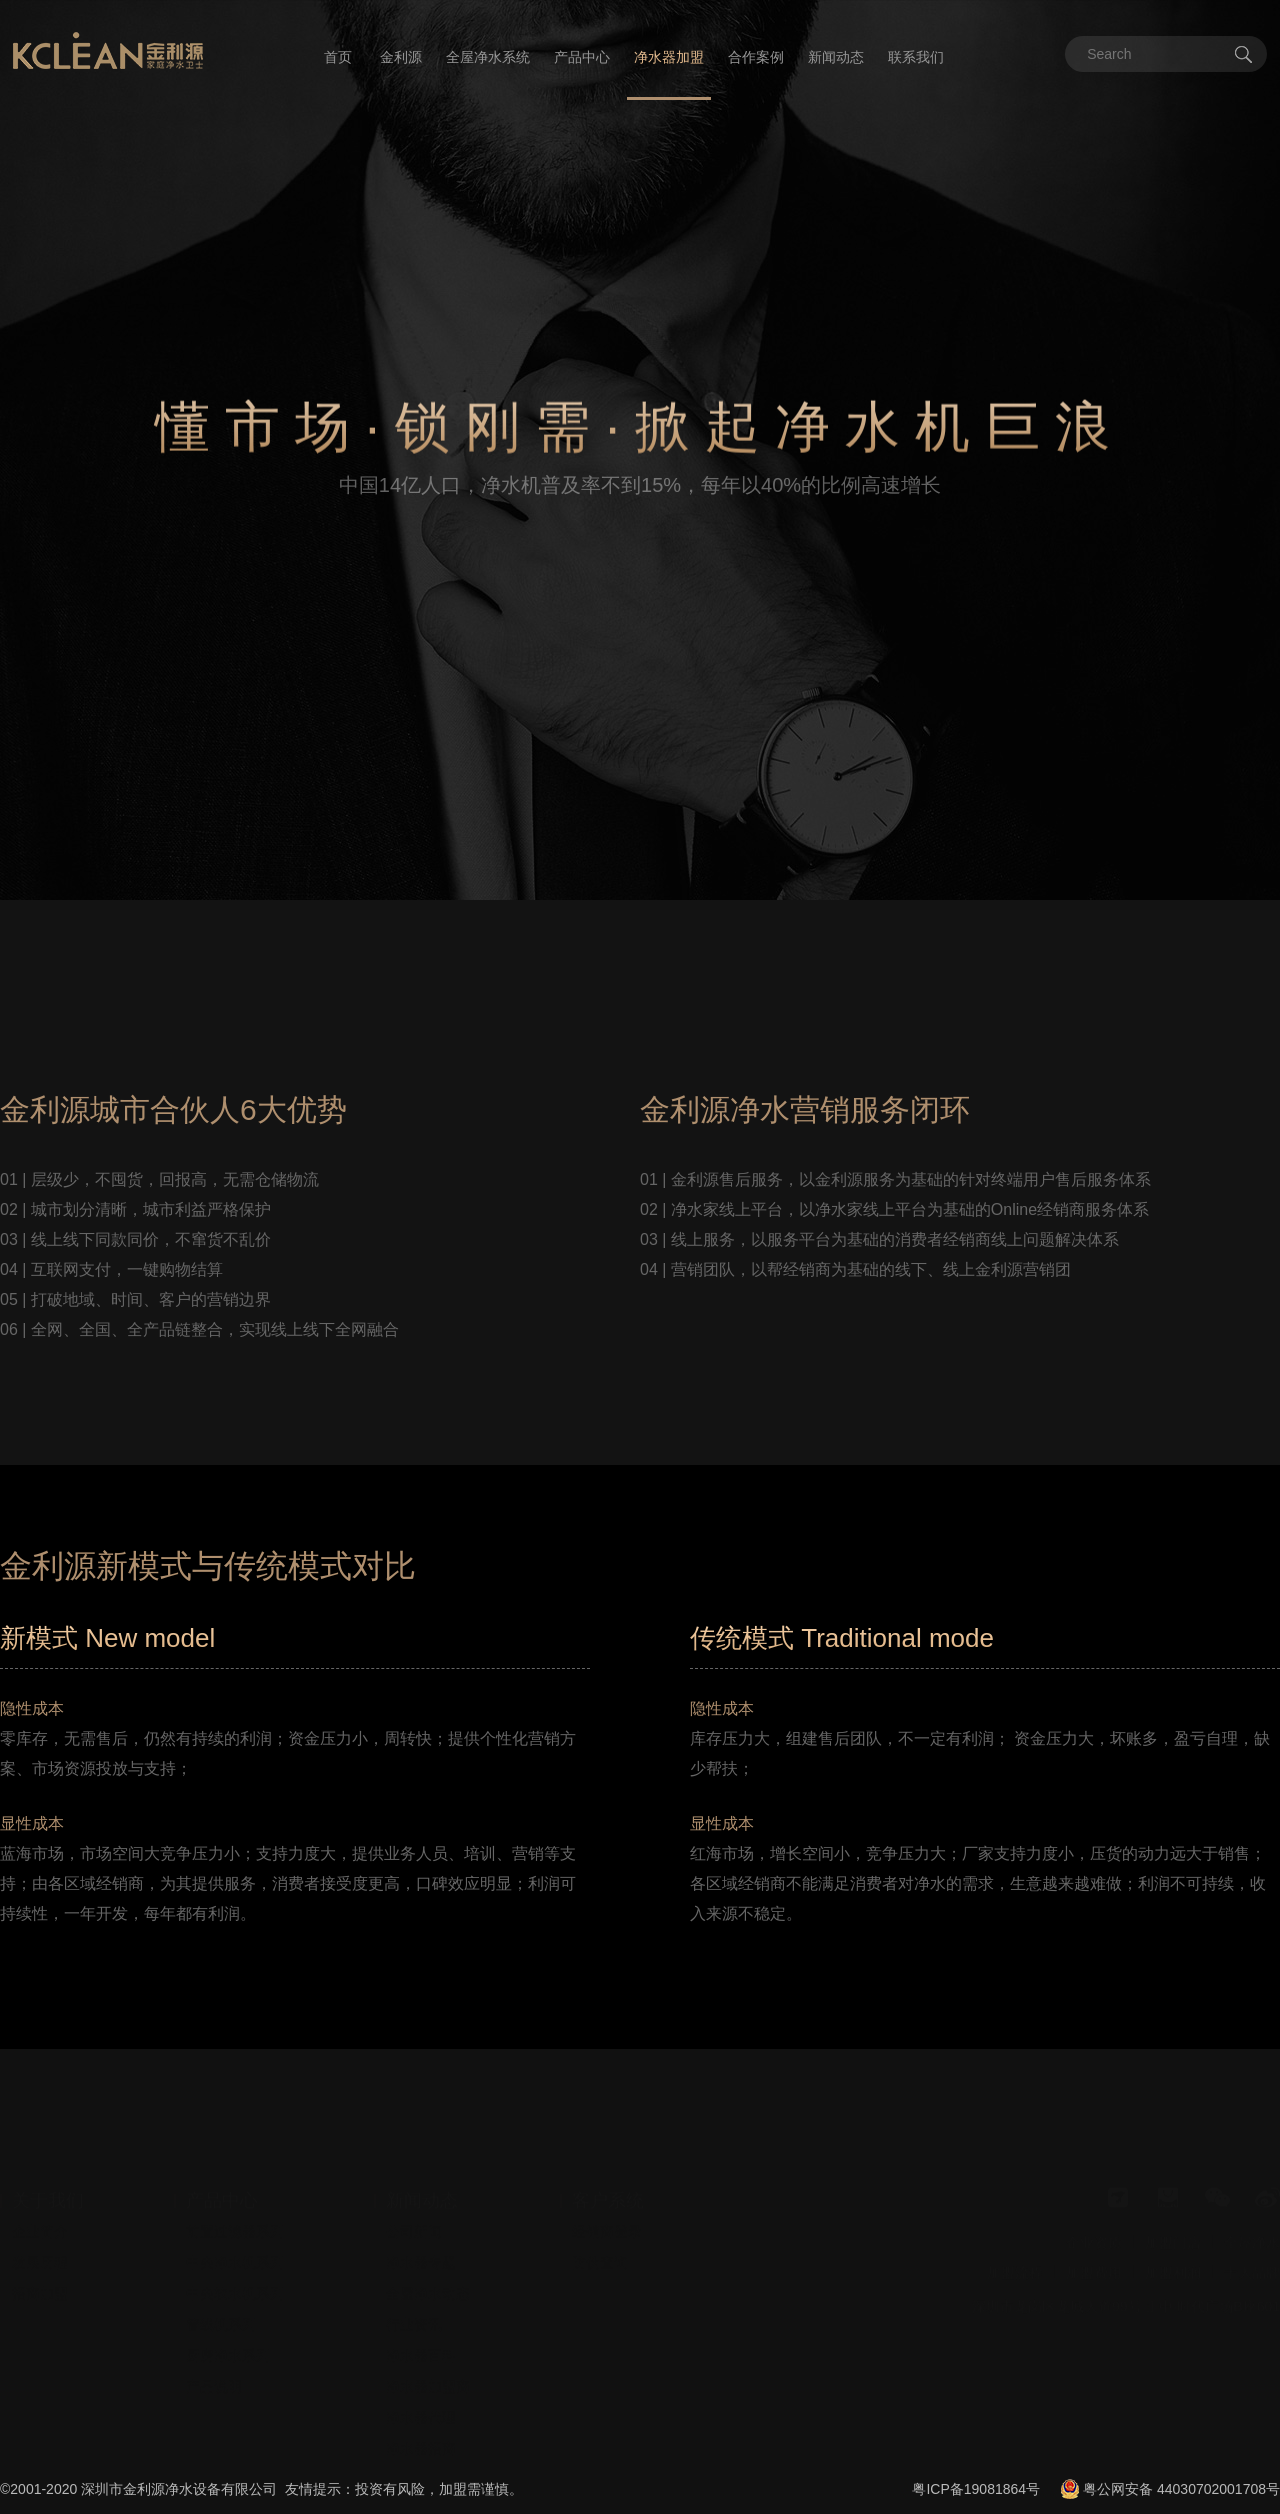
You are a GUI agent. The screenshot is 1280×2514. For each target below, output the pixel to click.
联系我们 (916, 57)
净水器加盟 (669, 57)
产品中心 (582, 57)
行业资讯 (414, 2288)
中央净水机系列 (235, 2226)
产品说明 (214, 2350)
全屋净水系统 (488, 57)
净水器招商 (421, 2412)
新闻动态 (836, 57)
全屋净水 (1252, 2206)
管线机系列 (221, 2288)
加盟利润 (1173, 2236)
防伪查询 (600, 2226)
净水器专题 (421, 2226)
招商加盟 (40, 2257)
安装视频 (414, 2443)
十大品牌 (1252, 2236)
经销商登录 (607, 2195)
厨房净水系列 (228, 2319)
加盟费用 (1094, 2236)
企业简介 (40, 2195)
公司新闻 (414, 2195)
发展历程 (40, 2226)
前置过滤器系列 (235, 2195)
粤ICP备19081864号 (976, 2489)
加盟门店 (1173, 2206)
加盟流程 (1015, 2236)
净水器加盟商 (428, 2350)
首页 (338, 57)
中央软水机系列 (235, 2257)
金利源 (401, 57)
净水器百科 (421, 2319)
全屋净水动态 (428, 2257)
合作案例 (756, 57)
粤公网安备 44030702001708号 (1181, 2489)
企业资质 (1094, 2206)
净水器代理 (421, 2381)
